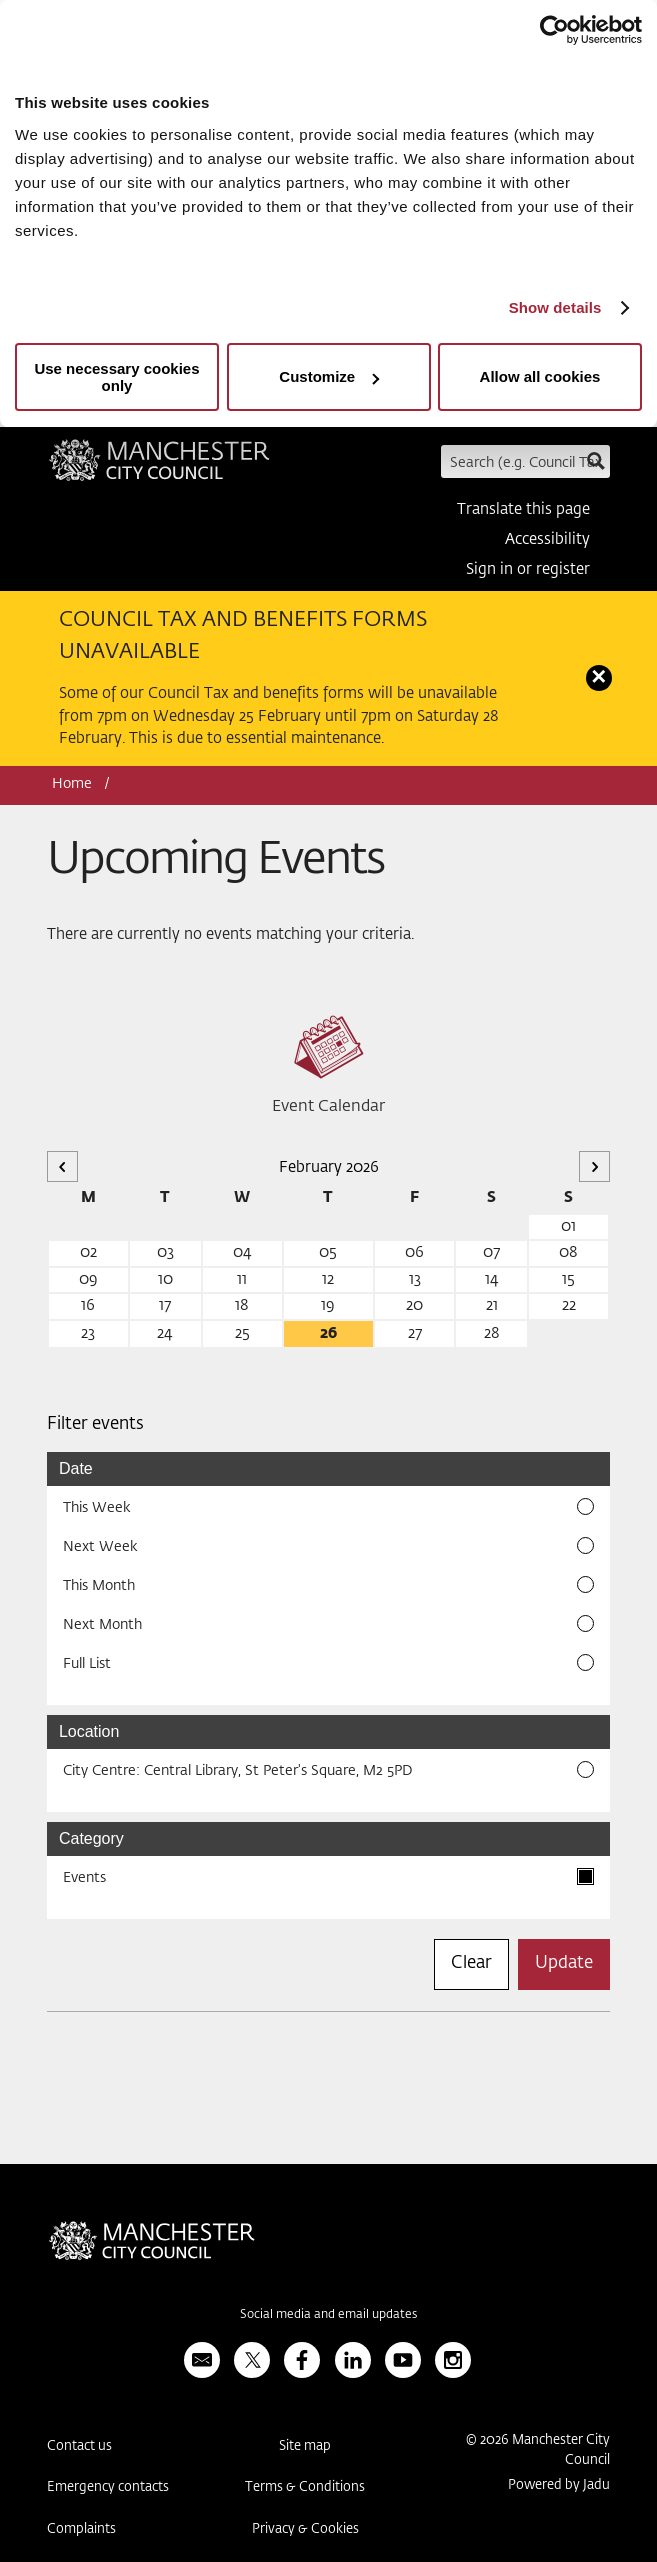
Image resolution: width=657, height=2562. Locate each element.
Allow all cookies (540, 376)
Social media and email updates (328, 2315)
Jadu (596, 2485)
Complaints (81, 2529)
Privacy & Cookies (305, 2529)
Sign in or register (528, 569)
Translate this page (523, 509)
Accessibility (547, 539)
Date (76, 1468)
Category (91, 1838)
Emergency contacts (108, 2487)
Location (89, 1731)
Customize (329, 376)
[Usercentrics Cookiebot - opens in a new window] (554, 30)
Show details (555, 307)
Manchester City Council (159, 467)
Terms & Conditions (305, 2487)
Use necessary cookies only (116, 377)
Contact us (79, 2446)
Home (72, 784)
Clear (471, 1963)
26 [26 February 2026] (328, 1333)
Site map (305, 2446)
